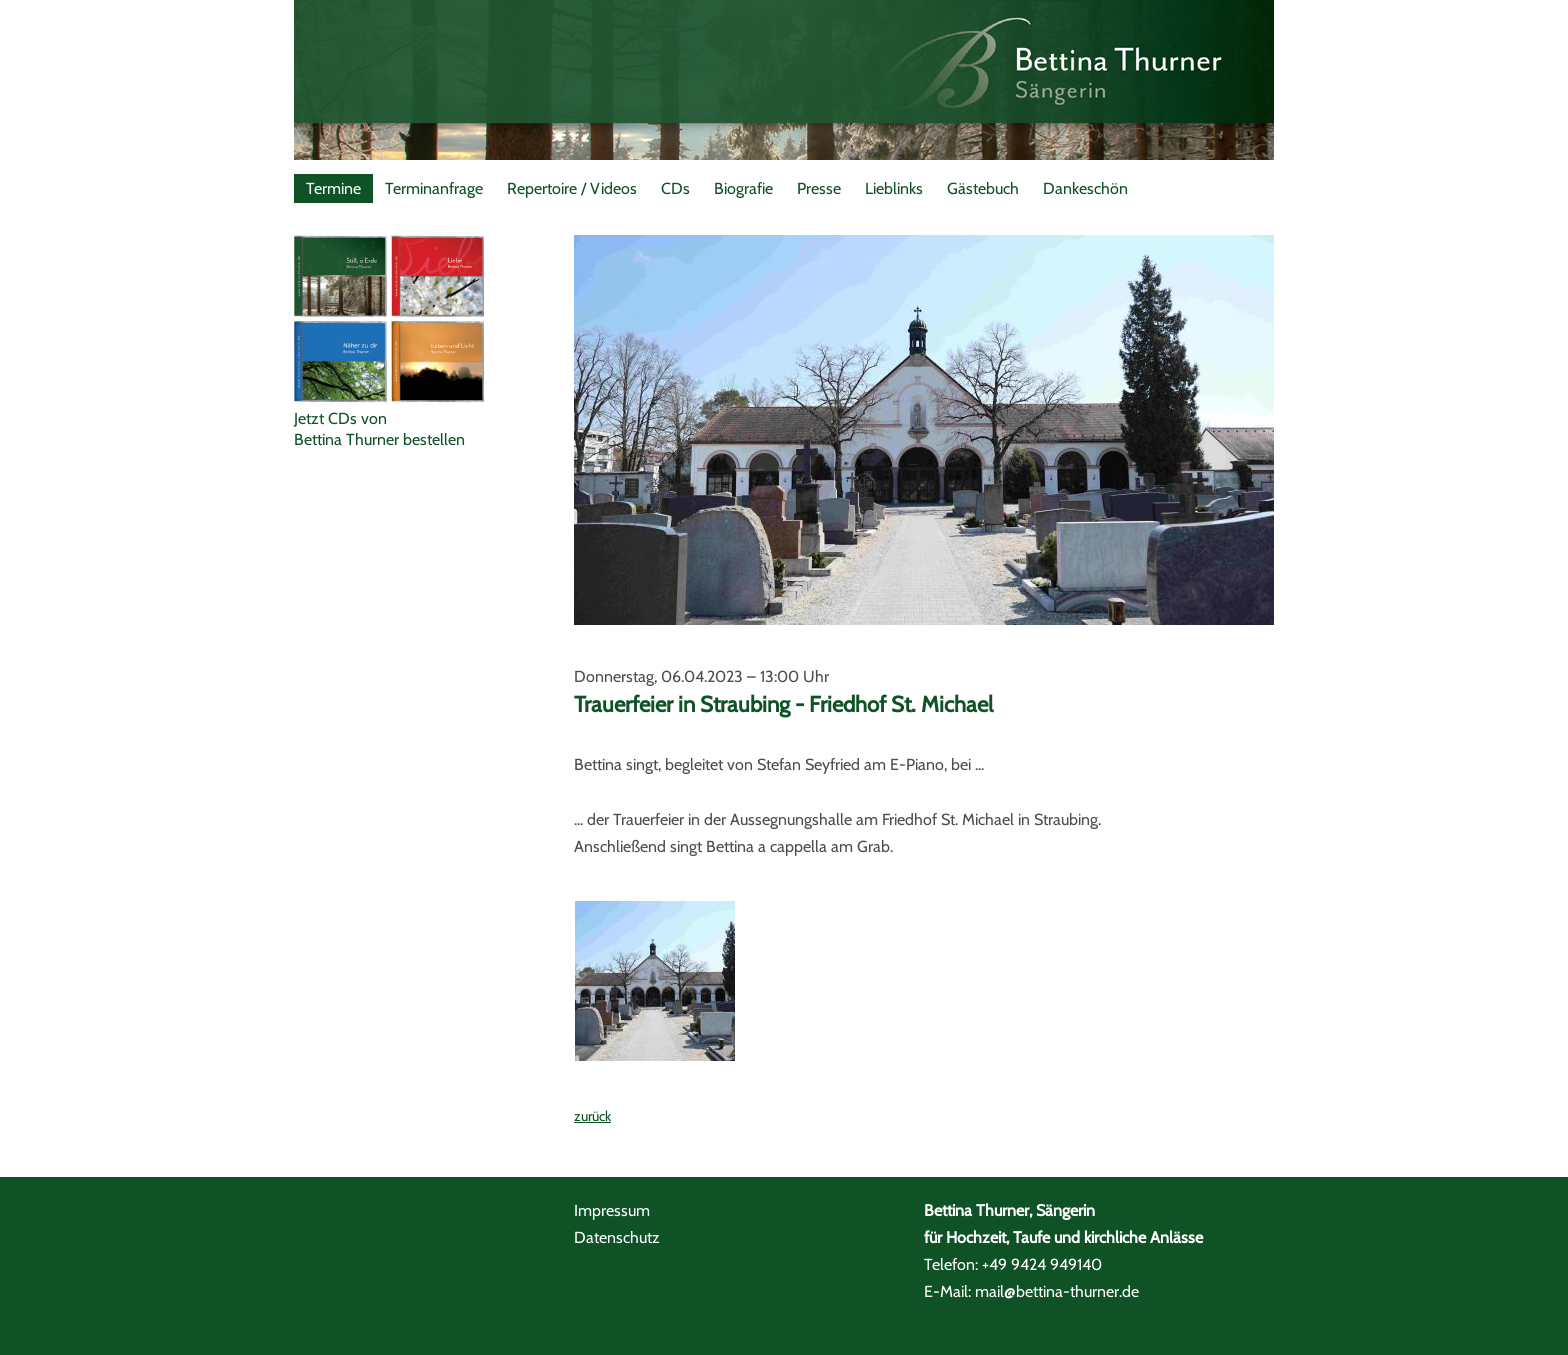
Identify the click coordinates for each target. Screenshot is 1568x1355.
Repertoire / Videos (572, 188)
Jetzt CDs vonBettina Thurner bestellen (379, 429)
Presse (819, 188)
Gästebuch (983, 188)
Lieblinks (894, 188)
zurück (592, 1116)
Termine (333, 188)
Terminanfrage (434, 188)
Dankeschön (1085, 188)
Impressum (612, 1210)
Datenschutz (617, 1237)
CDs (675, 188)
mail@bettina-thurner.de (1057, 1291)
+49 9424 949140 (1042, 1264)
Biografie (743, 188)
